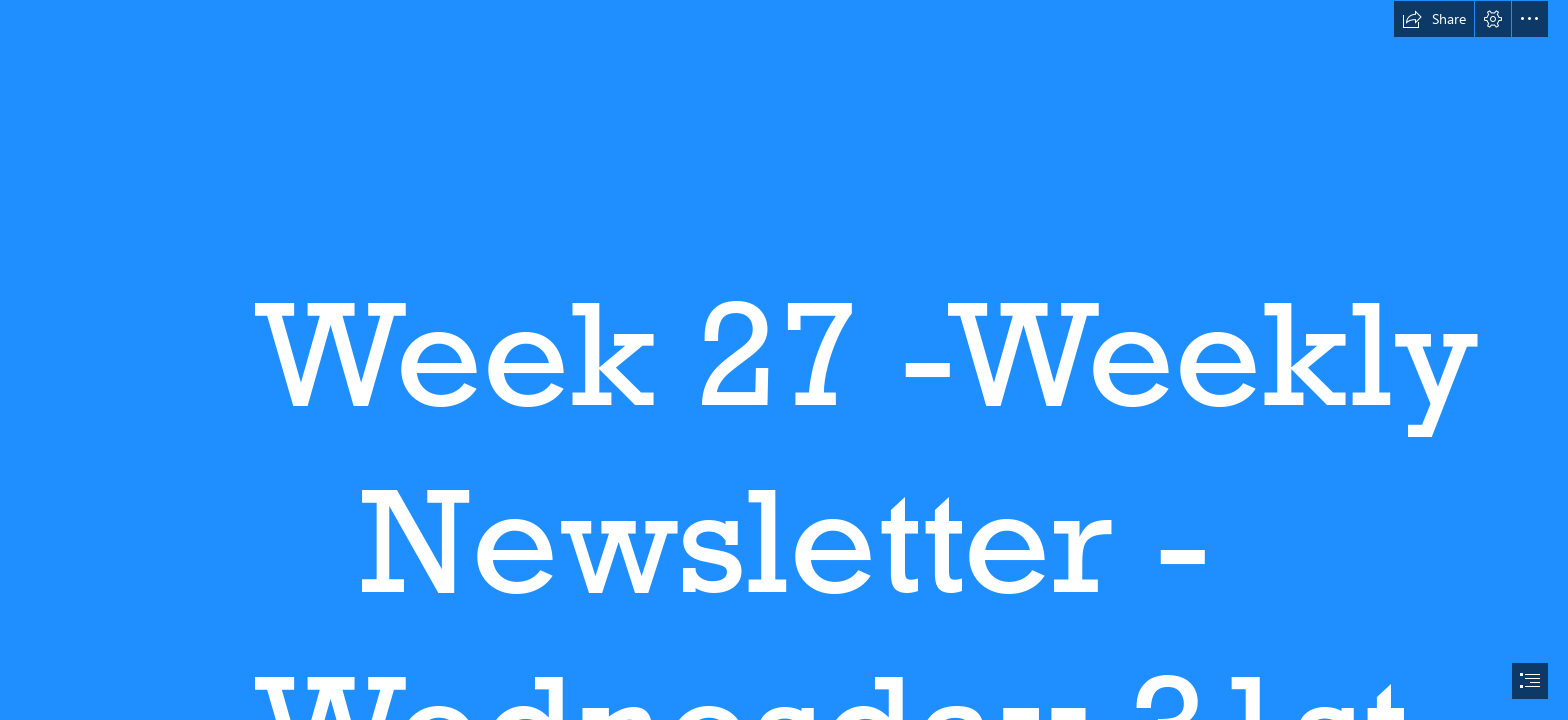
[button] (1434, 19)
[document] (784, 360)
